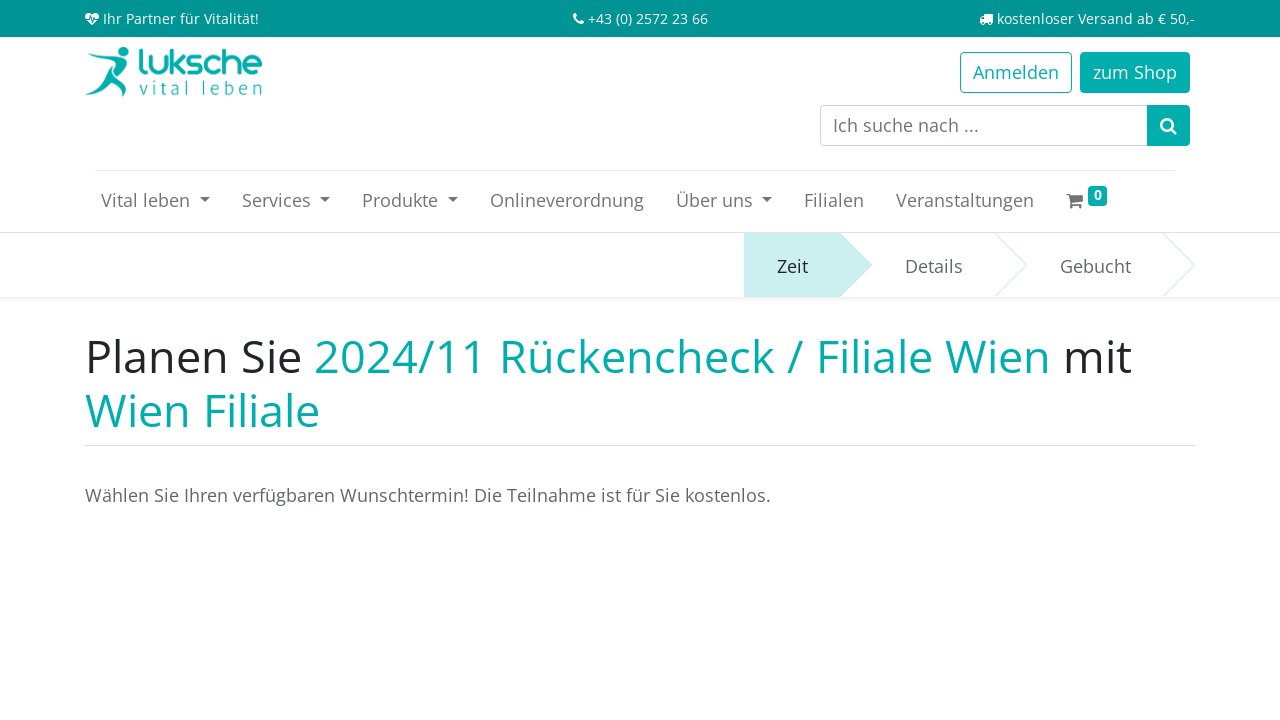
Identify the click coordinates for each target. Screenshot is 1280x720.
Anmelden (1016, 72)
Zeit (792, 266)
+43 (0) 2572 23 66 (648, 18)
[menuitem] (567, 200)
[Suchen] (1168, 125)
